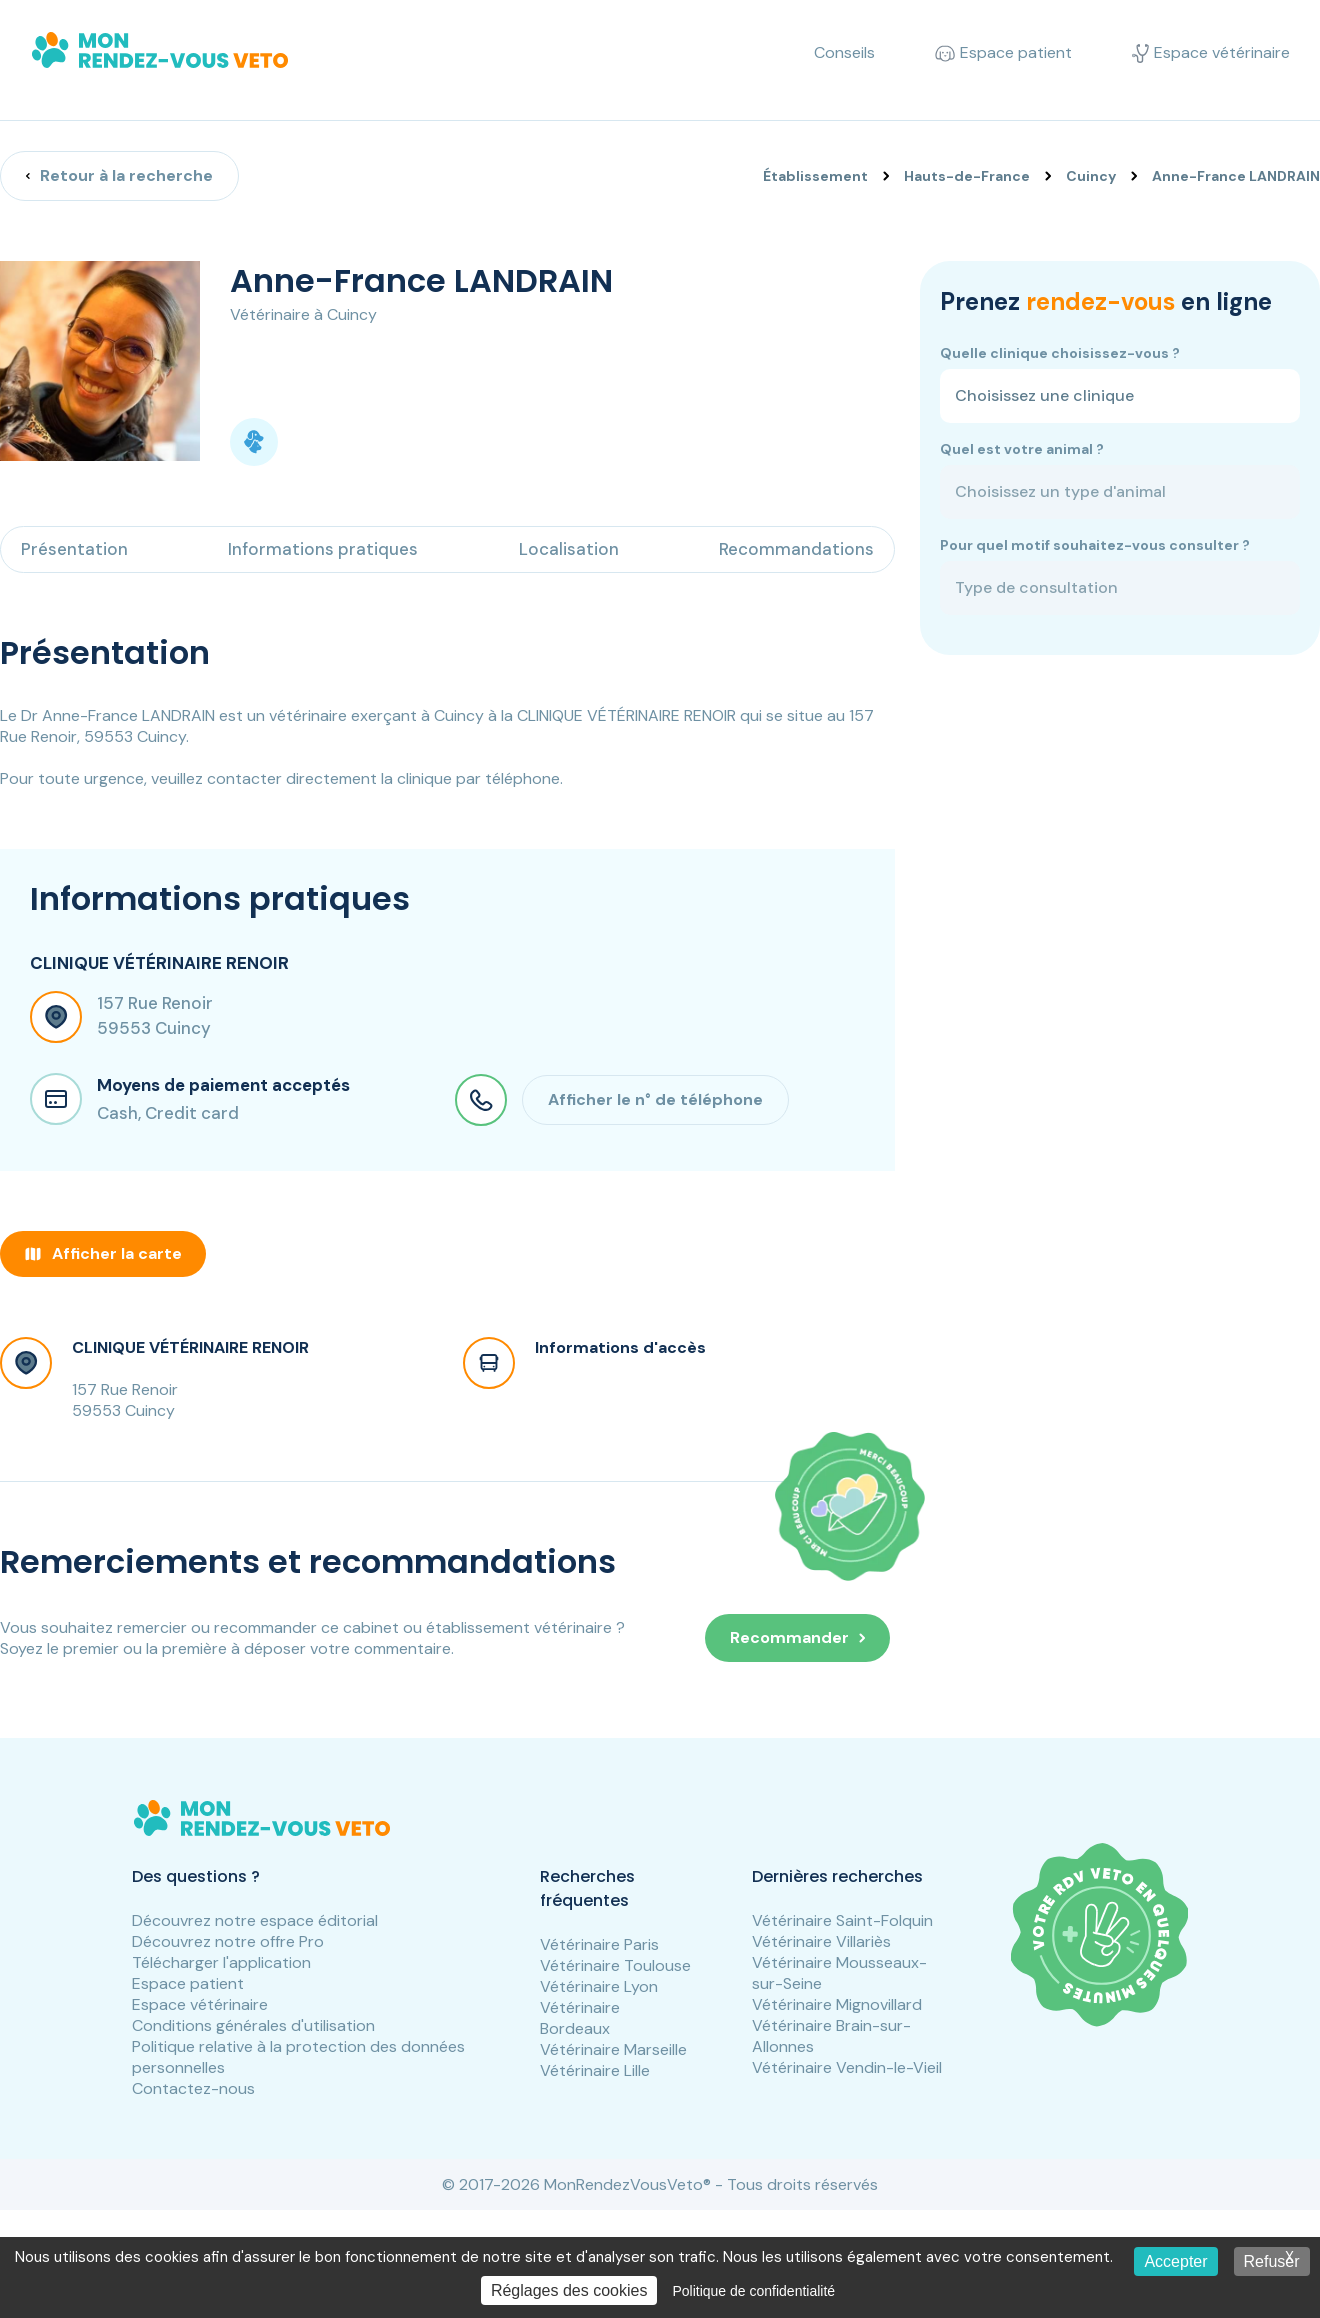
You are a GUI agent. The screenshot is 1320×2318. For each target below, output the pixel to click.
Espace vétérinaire (200, 2004)
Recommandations (796, 549)
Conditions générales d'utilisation (253, 2025)
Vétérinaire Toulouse (615, 1965)
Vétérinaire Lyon (599, 1986)
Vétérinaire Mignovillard (837, 2004)
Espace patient (188, 1983)
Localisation (569, 549)
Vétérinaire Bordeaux (580, 2018)
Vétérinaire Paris (599, 1944)
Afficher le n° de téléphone (655, 1099)
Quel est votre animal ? (1022, 449)
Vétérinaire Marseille (613, 2049)
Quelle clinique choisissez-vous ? (1060, 353)
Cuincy (1091, 176)
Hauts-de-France (967, 176)
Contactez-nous (193, 2088)
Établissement (815, 176)
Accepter (1175, 2261)
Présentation (74, 549)
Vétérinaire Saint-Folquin (842, 1920)
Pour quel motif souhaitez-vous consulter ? (1095, 545)
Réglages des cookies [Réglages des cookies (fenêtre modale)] (569, 2290)
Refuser (1272, 2261)
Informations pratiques (323, 549)
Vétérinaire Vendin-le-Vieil (847, 2067)
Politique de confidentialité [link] (753, 2291)
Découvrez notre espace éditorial (255, 1920)
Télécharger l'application (221, 1962)
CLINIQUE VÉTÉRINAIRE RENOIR (190, 1347)
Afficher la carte (103, 1253)
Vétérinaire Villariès (821, 1941)
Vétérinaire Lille (595, 2070)
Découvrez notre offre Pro (228, 1941)
